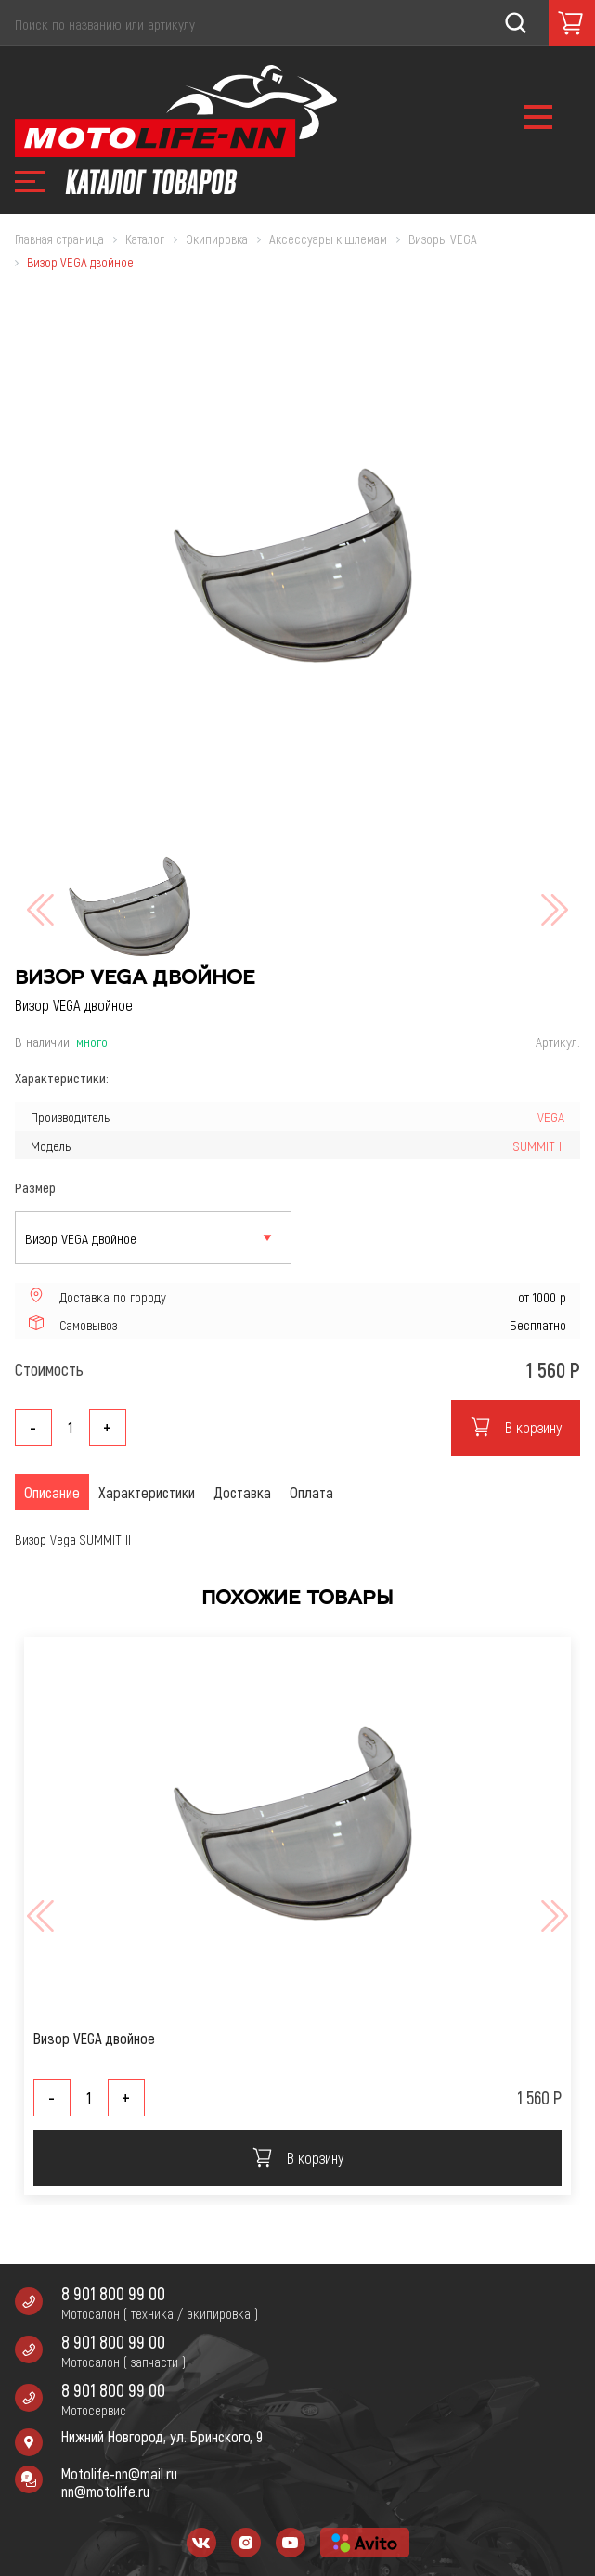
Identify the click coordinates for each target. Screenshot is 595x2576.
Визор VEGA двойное (94, 2038)
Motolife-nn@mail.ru (119, 2473)
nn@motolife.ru (105, 2491)
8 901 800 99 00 (113, 2293)
